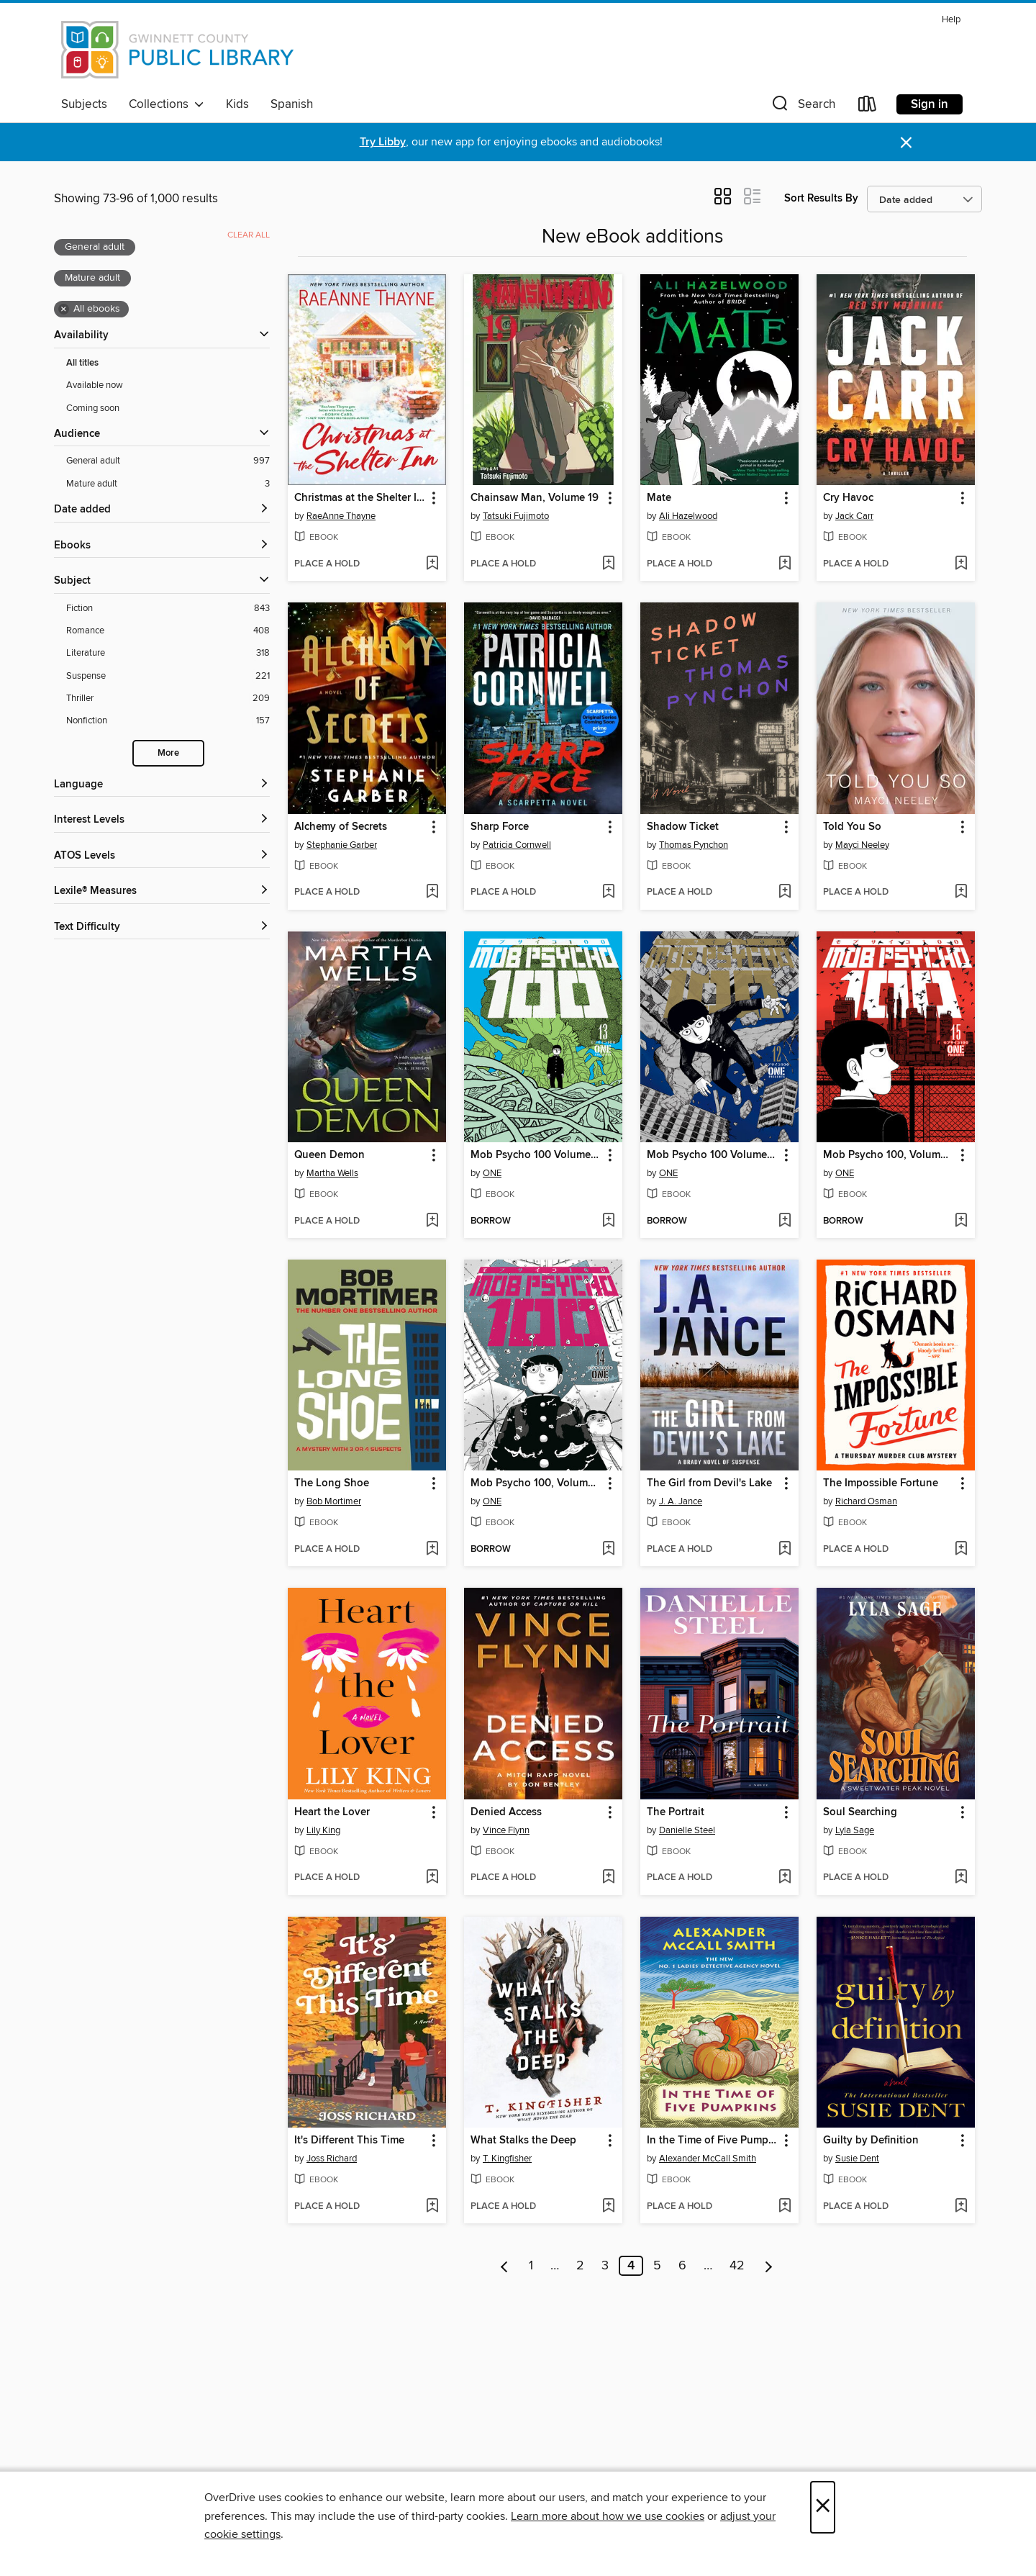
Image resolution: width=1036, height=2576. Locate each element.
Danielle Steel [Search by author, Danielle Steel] (687, 1830)
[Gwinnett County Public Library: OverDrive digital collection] (178, 50)
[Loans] (867, 107)
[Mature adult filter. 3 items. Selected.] (168, 484)
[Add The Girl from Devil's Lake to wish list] (785, 1549)
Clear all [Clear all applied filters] (248, 235)
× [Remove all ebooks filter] (63, 309)
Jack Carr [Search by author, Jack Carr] (854, 516)
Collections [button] (166, 104)
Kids (237, 104)
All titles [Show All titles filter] (82, 363)
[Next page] (769, 2265)
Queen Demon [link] (329, 1155)
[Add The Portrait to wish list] (785, 1877)
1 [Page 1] (531, 2266)
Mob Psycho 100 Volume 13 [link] (536, 1155)
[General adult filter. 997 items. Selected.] (168, 461)
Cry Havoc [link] (848, 498)
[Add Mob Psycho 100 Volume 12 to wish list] (785, 1221)
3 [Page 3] (605, 2266)
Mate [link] (659, 498)
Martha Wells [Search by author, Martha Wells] (332, 1173)
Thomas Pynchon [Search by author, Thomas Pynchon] (693, 845)
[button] (802, 107)
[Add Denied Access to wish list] (608, 1877)
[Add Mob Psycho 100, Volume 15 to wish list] (961, 1221)
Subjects (84, 104)
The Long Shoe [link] (331, 1483)
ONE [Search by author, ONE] (492, 1173)
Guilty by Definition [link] (871, 2140)
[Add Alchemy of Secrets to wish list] (432, 892)
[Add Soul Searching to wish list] (961, 1877)
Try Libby (383, 142)
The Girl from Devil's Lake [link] (709, 1483)
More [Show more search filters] (168, 753)
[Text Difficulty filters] (162, 927)
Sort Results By (821, 198)
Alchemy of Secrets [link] (340, 827)
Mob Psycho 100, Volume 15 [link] (889, 1155)
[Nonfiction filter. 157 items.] (168, 720)
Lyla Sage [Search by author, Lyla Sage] (854, 1830)
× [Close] (823, 2507)
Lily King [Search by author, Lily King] (323, 1830)
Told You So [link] (852, 827)
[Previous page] (505, 2265)
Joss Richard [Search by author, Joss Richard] (331, 2158)
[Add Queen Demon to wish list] (432, 1221)
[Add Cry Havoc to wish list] (961, 564)
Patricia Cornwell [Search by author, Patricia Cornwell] (517, 845)
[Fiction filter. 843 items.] (168, 608)
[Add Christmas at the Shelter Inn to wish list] (432, 564)
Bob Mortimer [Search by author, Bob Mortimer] (333, 1501)
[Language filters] (162, 784)
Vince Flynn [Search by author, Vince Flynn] (506, 1830)
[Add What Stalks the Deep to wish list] (608, 2206)
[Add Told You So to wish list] (961, 892)
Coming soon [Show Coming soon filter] (92, 408)
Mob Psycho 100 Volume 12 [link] (712, 1155)
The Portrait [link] (675, 1812)
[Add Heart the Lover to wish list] (432, 1877)
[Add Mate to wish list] (785, 564)
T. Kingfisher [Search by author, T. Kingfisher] (507, 2158)
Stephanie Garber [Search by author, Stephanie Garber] (341, 845)
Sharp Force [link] (500, 827)
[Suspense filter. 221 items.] (168, 676)
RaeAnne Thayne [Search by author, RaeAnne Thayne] (341, 516)
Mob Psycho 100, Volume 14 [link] (536, 1483)
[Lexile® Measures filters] (162, 891)
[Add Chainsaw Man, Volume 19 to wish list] (608, 564)
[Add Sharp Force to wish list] (608, 892)
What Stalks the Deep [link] (523, 2140)
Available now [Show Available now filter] (94, 385)
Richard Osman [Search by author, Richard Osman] (866, 1501)
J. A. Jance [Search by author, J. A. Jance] (680, 1501)
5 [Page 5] (657, 2266)
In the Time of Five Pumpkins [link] (712, 2140)
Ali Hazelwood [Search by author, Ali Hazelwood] (688, 516)
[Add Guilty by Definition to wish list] (961, 2206)
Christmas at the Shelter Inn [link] (360, 498)
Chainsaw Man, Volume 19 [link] (535, 498)
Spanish (292, 104)
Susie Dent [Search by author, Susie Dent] (857, 2158)
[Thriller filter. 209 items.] (168, 698)
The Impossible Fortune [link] (880, 1483)
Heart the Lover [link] (332, 1812)
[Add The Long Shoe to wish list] (432, 1549)
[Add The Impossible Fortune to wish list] (961, 1549)
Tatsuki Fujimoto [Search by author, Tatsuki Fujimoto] (516, 516)
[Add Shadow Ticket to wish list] (785, 892)
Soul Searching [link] (860, 1812)
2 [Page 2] (580, 2266)
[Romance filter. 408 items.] (168, 630)
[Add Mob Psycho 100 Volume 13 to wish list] (608, 1221)
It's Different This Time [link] (349, 2140)
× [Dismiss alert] (906, 143)
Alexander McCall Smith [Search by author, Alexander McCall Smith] (707, 2158)
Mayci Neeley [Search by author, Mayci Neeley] (862, 845)
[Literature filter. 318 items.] (168, 653)
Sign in (929, 104)
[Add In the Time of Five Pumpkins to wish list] (785, 2206)
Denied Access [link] (506, 1812)
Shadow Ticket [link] (683, 827)
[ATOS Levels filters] (162, 856)
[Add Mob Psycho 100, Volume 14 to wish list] (608, 1549)
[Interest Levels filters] (162, 820)
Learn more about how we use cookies (607, 2516)
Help (951, 19)
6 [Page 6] (682, 2266)
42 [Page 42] (737, 2266)
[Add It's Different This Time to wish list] (432, 2206)
